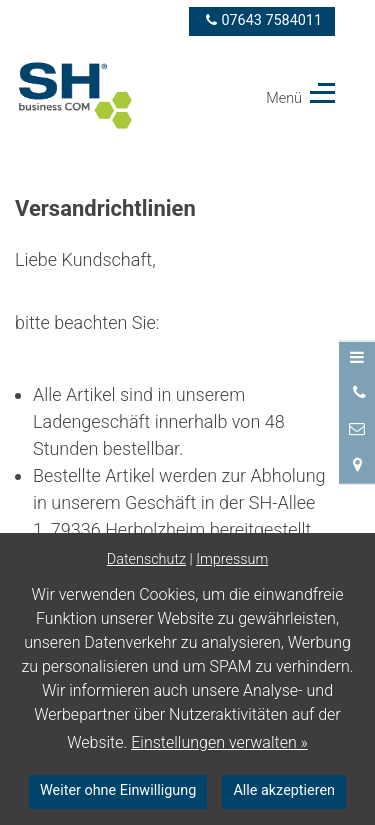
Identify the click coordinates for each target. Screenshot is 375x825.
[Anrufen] (357, 393)
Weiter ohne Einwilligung (118, 790)
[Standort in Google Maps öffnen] (357, 465)
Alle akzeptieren (284, 790)
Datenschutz (146, 559)
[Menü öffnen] (357, 358)
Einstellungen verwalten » (219, 742)
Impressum (232, 559)
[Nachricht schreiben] (357, 429)
